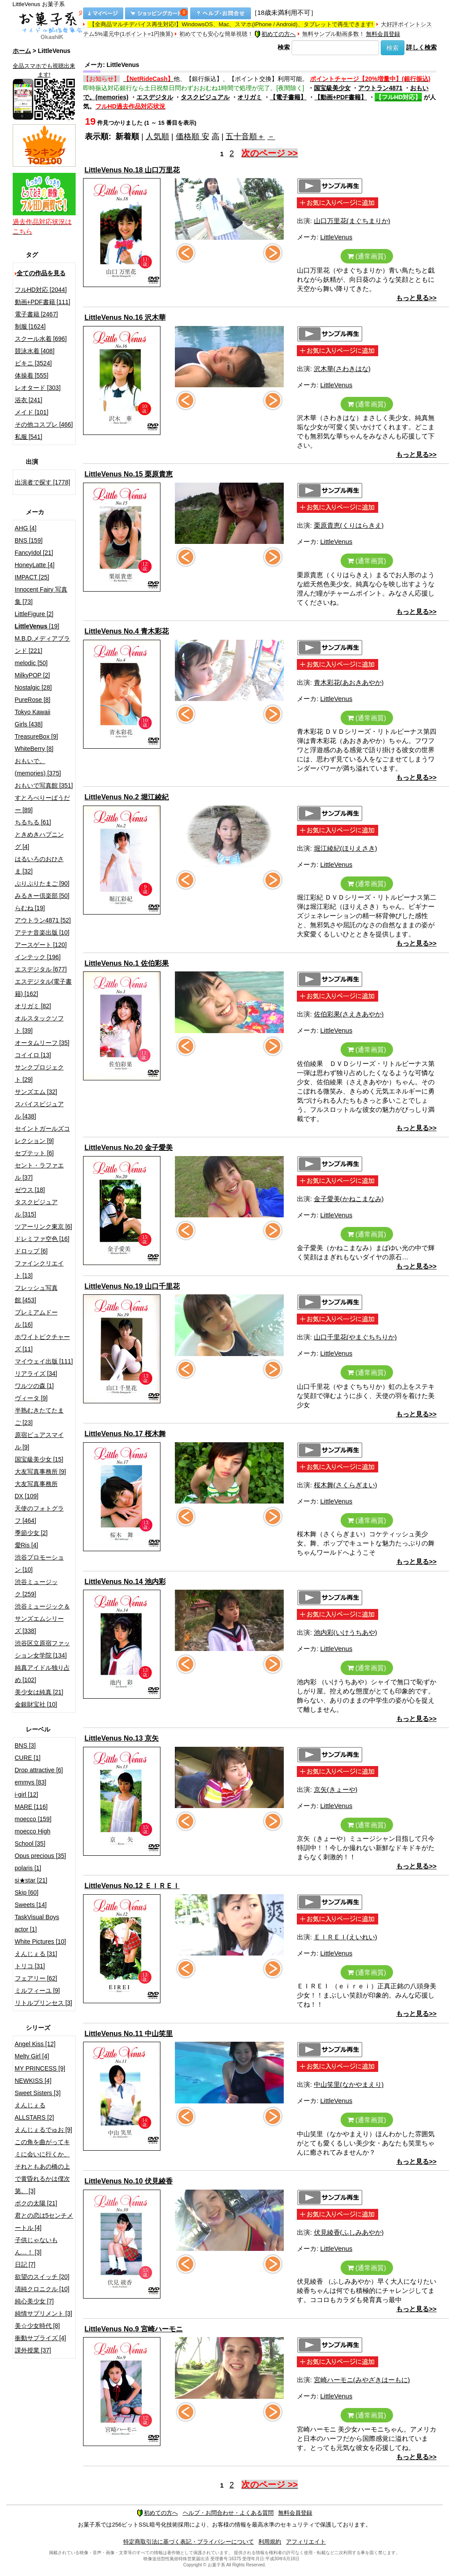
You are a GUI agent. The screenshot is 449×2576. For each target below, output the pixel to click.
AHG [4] (26, 528)
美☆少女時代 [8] (37, 2325)
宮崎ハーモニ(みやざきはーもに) (362, 2379)
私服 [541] (28, 436)
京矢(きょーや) (336, 1789)
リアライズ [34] (36, 1373)
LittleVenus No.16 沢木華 (125, 317)
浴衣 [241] (28, 399)
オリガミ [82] (33, 1005)
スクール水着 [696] (41, 338)
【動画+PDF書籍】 (340, 97)
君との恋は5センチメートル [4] (44, 2221)
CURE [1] (28, 1757)
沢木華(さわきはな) (342, 368)
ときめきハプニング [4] (39, 840)
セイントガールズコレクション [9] (42, 1134)
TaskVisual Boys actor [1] (37, 1923)
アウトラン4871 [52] (43, 920)
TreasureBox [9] (36, 736)
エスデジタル (154, 97)
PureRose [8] (33, 699)
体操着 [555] (32, 375)
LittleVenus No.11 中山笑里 (128, 2033)
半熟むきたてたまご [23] (39, 1416)
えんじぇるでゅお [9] (43, 2129)
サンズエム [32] (36, 1091)
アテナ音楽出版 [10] (42, 932)
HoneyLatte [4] (35, 564)
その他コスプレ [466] (44, 424)
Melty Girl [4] (32, 2056)
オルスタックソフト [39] (39, 1024)
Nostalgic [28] (33, 687)
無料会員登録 (383, 34)
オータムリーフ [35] (42, 1042)
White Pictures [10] (40, 1941)
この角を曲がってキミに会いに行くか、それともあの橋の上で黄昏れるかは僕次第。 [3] (42, 2166)
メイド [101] (32, 412)
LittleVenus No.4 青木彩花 (126, 631)
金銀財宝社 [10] (36, 1704)
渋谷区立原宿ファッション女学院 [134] (42, 1649)
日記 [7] (25, 2264)
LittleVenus (336, 237)
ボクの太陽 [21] (36, 2203)
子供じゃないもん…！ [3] (36, 2246)
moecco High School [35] (33, 1837)
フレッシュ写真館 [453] (36, 1294)
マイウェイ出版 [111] (44, 1361)
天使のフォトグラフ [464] (39, 1514)
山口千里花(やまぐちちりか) (355, 1337)
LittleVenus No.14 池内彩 (125, 1581)
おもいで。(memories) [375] (38, 767)
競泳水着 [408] (35, 350)
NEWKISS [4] (33, 2080)
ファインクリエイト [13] (39, 1269)
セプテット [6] (34, 1153)
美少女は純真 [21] (39, 1692)
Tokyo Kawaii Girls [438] (33, 718)
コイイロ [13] (33, 1054)
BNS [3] (25, 1745)
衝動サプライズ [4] (40, 2337)
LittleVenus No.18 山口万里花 (132, 170)
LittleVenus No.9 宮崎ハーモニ (133, 2329)
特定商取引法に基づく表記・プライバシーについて (188, 2541)
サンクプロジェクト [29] (39, 1073)
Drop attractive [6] (39, 1769)
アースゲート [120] (41, 944)
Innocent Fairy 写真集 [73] (41, 595)
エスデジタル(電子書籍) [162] (43, 987)
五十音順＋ (245, 136)
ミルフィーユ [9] (37, 1990)
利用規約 (269, 2541)
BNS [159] (29, 540)
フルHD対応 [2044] (41, 289)
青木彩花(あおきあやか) (349, 682)
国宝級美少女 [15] (39, 1459)
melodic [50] (31, 662)
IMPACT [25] (32, 577)
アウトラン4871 (380, 87)
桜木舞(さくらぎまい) (345, 1485)
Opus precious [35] (40, 1855)
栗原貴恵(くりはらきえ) (349, 525)
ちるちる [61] (33, 822)
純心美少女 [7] (34, 2301)
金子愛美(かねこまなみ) (349, 1198)
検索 (284, 47)
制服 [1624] (30, 326)
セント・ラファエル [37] (39, 1171)
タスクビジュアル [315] (36, 1208)
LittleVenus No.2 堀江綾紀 (126, 797)
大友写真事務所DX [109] (36, 1490)
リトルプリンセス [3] (43, 2002)
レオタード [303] (38, 387)
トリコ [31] (30, 1966)
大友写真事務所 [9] (40, 1471)
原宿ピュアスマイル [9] (39, 1441)
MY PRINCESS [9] (40, 2068)
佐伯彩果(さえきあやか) (349, 1014)
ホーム (22, 50)
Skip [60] (26, 1892)
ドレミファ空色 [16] (42, 1238)
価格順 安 (192, 136)
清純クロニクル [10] (42, 2288)
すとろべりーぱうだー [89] (42, 803)
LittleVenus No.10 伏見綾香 (128, 2181)
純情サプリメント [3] (43, 2313)
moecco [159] (33, 1818)
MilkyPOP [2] (32, 675)
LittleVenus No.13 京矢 (121, 1738)
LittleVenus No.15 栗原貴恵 (128, 474)
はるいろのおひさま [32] (39, 865)
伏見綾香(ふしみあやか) (349, 2232)
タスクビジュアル (205, 97)
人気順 (157, 136)
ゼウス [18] (30, 1189)
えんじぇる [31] (36, 1953)
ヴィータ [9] (31, 1398)
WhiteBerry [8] (34, 748)
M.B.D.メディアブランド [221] (42, 644)
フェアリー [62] (36, 1978)
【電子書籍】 (288, 97)
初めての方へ (275, 34)
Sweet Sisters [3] (38, 2092)
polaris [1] (28, 1868)
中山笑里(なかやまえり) (349, 2084)
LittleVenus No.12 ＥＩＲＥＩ (132, 1885)
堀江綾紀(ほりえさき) (345, 848)
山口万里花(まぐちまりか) (352, 220)
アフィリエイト (306, 2541)
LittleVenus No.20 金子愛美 (128, 1147)
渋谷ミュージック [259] (36, 1588)
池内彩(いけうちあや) (345, 1632)
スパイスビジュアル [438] (39, 1110)
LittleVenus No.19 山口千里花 (132, 1286)
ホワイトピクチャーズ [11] (42, 1343)
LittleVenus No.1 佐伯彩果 (126, 963)
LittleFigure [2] (34, 613)
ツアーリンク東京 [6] (43, 1226)
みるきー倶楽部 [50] (42, 895)
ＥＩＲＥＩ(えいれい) (345, 1937)
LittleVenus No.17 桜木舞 (125, 1433)
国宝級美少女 (332, 87)
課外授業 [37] (33, 2350)
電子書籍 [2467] (36, 314)
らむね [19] (30, 907)
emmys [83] (30, 1782)
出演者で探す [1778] (42, 482)
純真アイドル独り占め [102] (42, 1673)
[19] (37, 626)
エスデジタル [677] (41, 969)
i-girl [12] (26, 1794)
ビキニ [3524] (33, 363)
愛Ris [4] (26, 1545)
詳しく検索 (421, 47)
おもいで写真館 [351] (44, 785)
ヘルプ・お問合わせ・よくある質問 (228, 2512)
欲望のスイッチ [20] (42, 2276)
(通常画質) (367, 256)
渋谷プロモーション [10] (39, 1563)
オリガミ (249, 97)
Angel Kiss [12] (35, 2043)
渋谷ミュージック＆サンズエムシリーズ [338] (42, 1618)
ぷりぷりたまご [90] (42, 883)
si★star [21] (31, 1880)
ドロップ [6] (31, 1251)
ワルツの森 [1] (34, 1385)
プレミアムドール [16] (36, 1318)
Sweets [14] (31, 1904)
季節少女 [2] (31, 1532)
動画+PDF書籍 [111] (42, 301)
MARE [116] (31, 1806)
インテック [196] (38, 956)
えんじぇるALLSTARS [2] (34, 2111)
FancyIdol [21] (34, 552)
